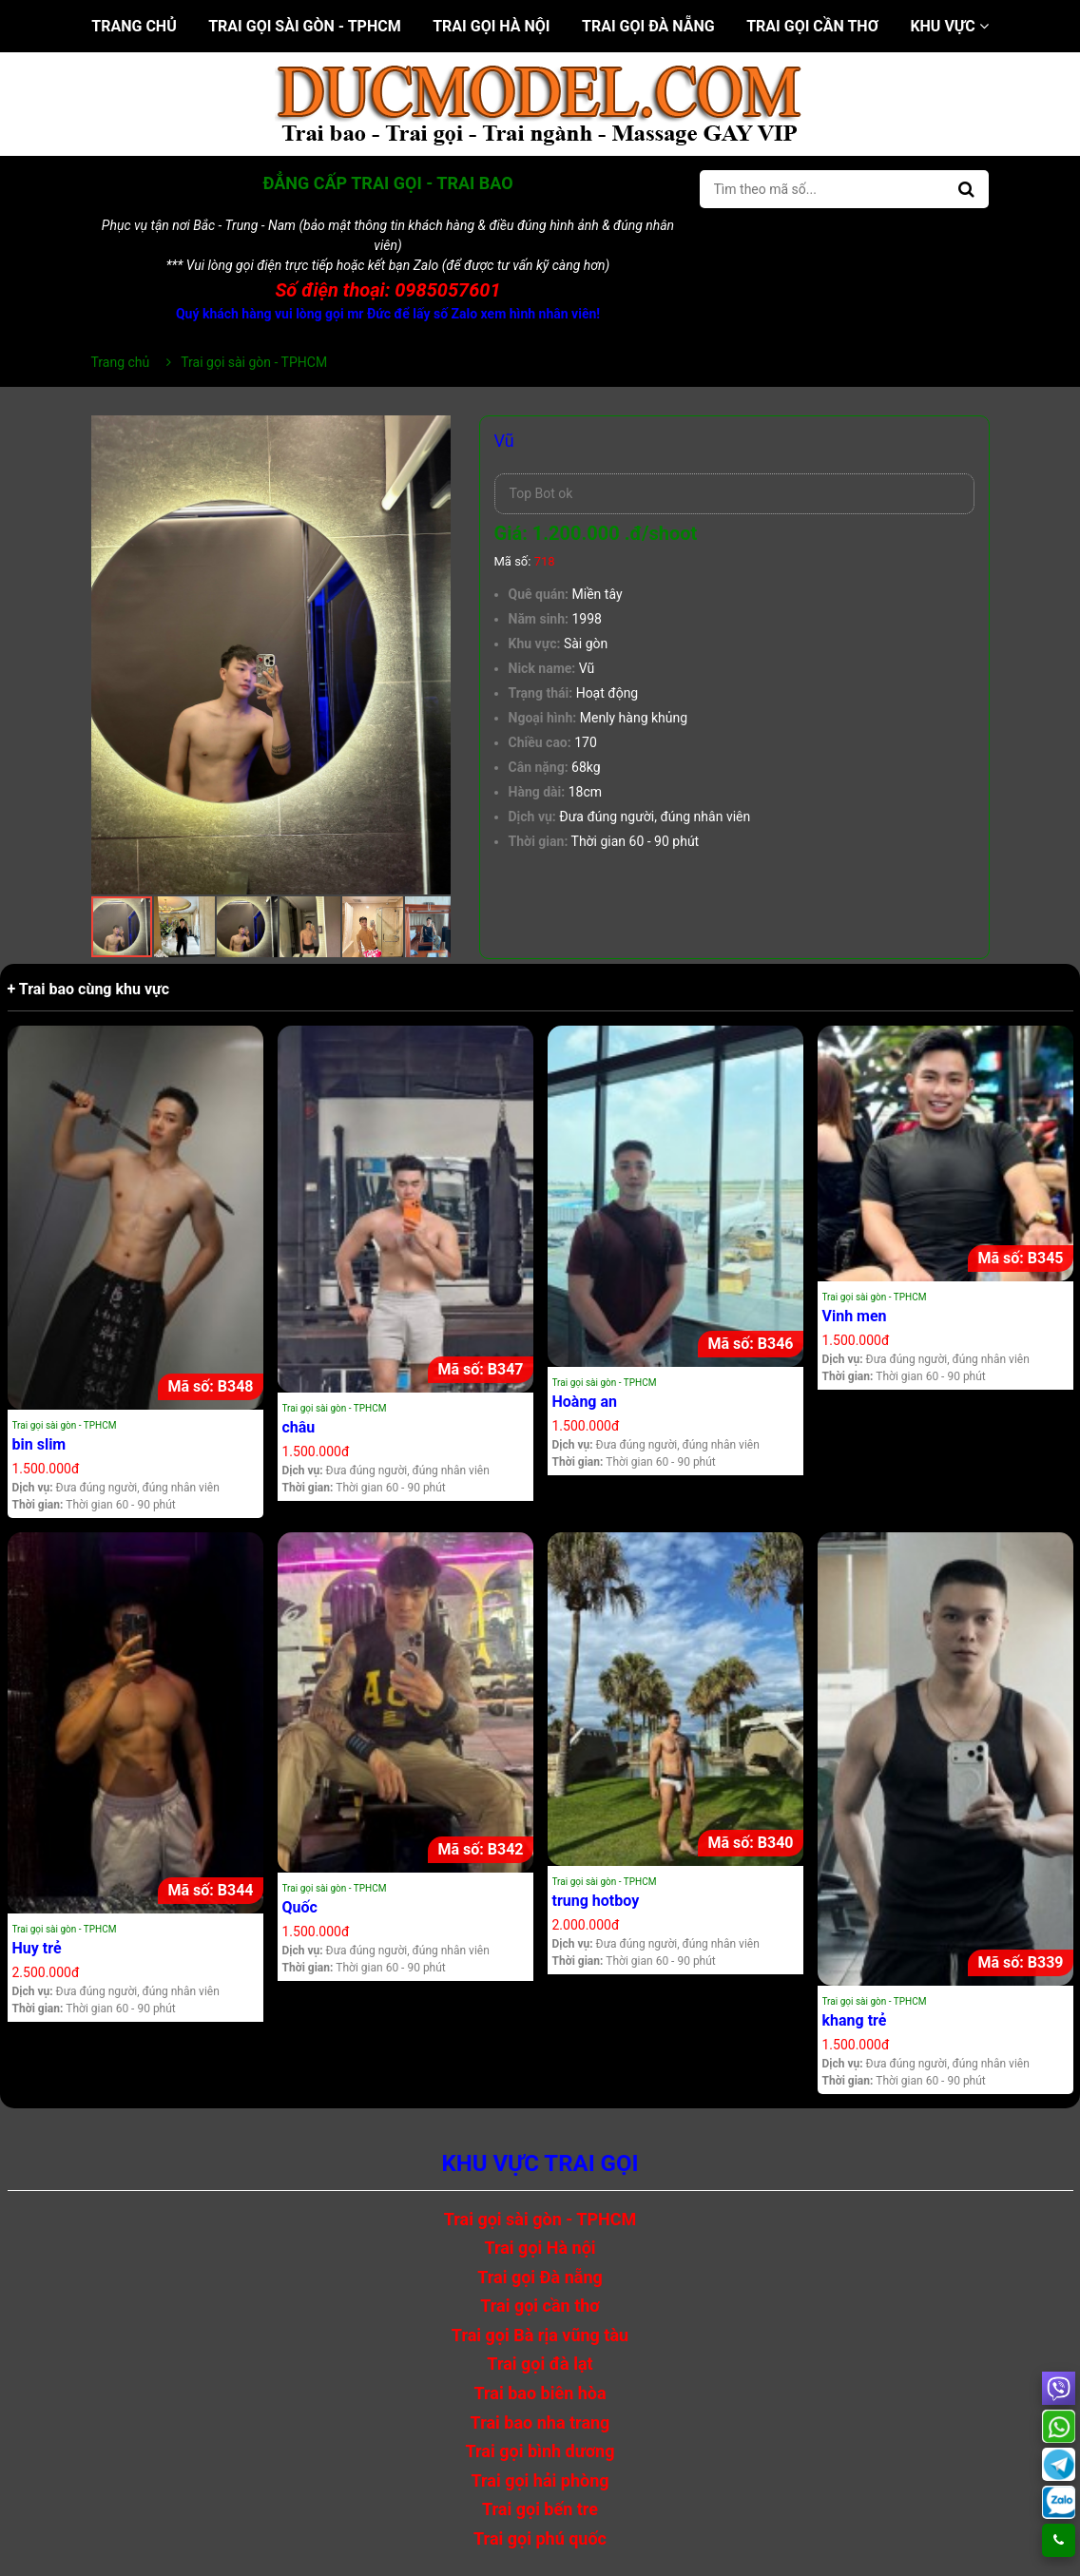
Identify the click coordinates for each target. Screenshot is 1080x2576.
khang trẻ (854, 2020)
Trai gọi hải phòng (539, 2480)
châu (299, 1427)
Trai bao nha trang (540, 2422)
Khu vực (949, 26)
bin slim (39, 1444)
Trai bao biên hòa (539, 2393)
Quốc (300, 1907)
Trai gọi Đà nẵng (648, 26)
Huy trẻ (37, 1948)
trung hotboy (596, 1901)
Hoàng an (585, 1402)
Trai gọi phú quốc (540, 2538)
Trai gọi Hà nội (491, 26)
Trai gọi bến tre (540, 2509)
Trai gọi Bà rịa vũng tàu (540, 2335)
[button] (433, 432)
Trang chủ (133, 26)
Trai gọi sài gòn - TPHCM (304, 26)
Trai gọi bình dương (540, 2451)
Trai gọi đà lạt (539, 2364)
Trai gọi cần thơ (812, 26)
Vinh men (854, 1316)
